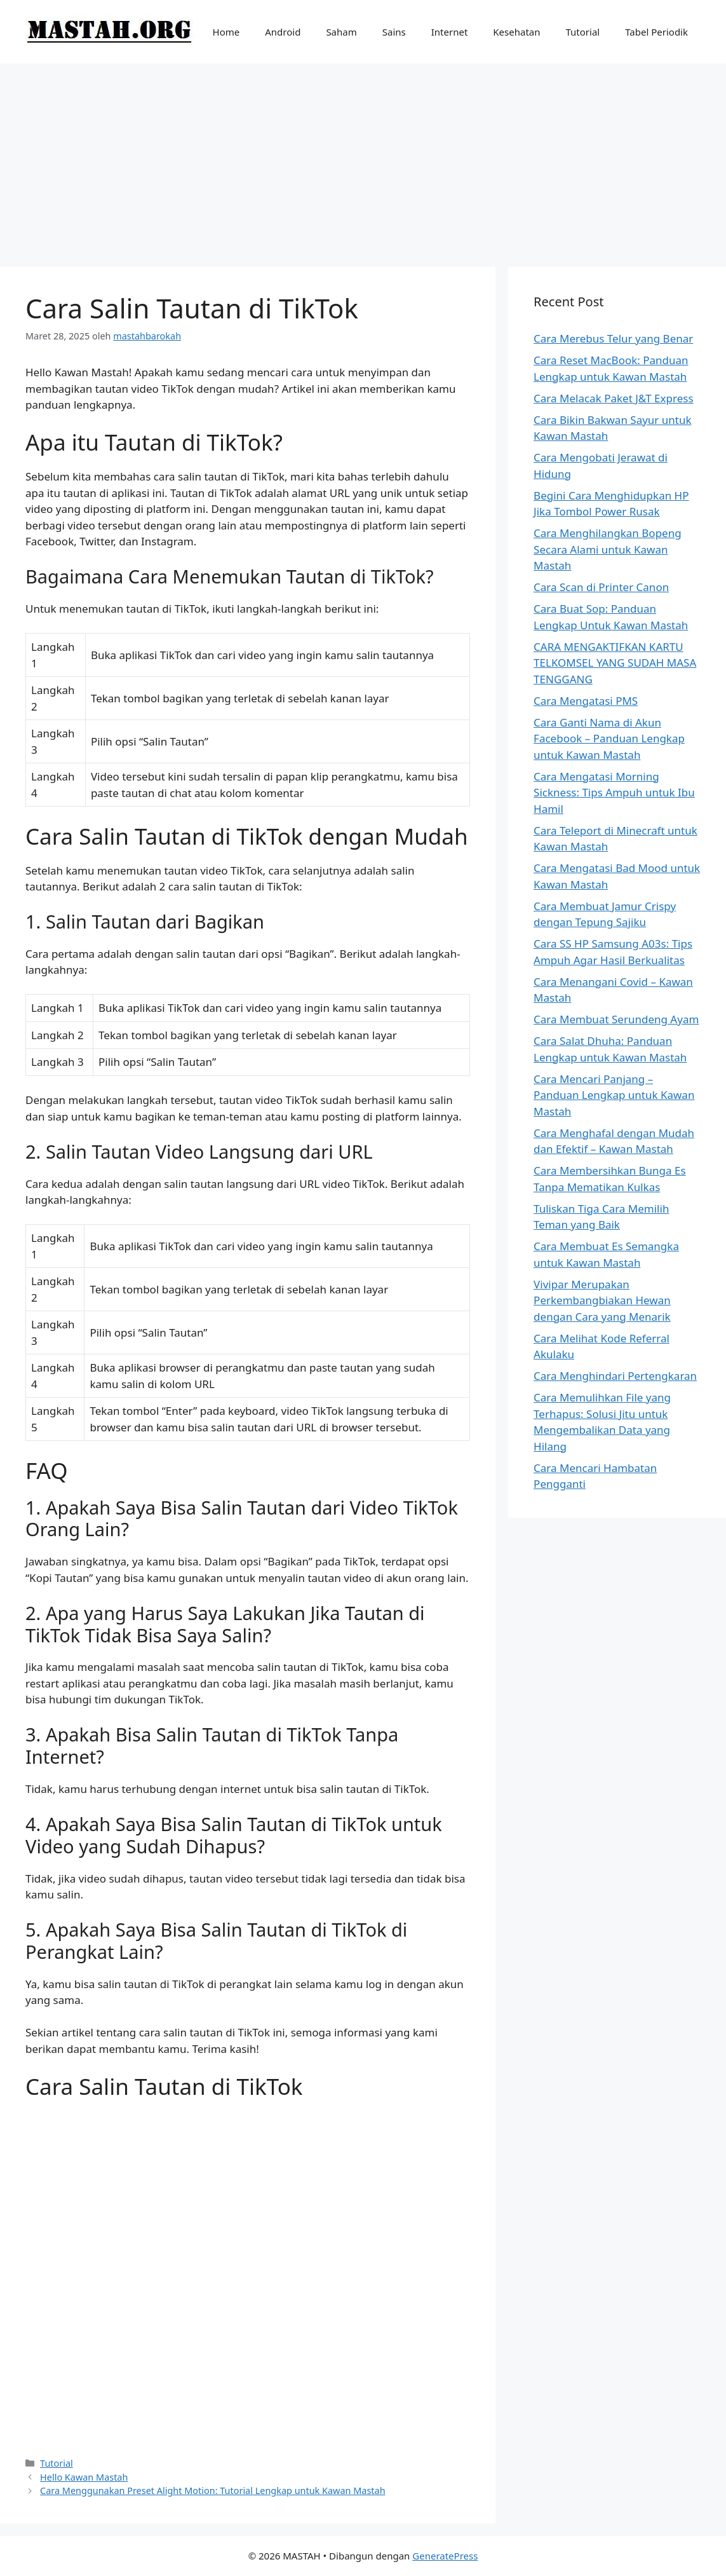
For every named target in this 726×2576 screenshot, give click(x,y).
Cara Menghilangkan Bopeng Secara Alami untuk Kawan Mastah (608, 549)
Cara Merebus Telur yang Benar (613, 338)
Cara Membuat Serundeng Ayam (616, 1019)
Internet (449, 31)
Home (226, 31)
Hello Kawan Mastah (84, 2477)
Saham (341, 31)
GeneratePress (445, 2555)
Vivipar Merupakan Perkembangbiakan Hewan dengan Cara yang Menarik (602, 1300)
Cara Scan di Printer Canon (601, 587)
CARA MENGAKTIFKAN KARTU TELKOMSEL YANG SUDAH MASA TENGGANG (615, 662)
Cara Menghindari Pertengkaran (615, 1375)
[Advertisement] (363, 159)
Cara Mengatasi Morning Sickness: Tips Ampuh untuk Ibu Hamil (614, 792)
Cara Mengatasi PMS (586, 700)
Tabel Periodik (656, 31)
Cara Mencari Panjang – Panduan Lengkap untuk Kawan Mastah (614, 1095)
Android (282, 31)
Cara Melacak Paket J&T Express (613, 398)
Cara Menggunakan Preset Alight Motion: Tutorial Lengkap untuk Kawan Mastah (213, 2490)
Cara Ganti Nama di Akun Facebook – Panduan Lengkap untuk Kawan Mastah (609, 738)
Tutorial (583, 31)
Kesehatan (516, 31)
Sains (394, 31)
